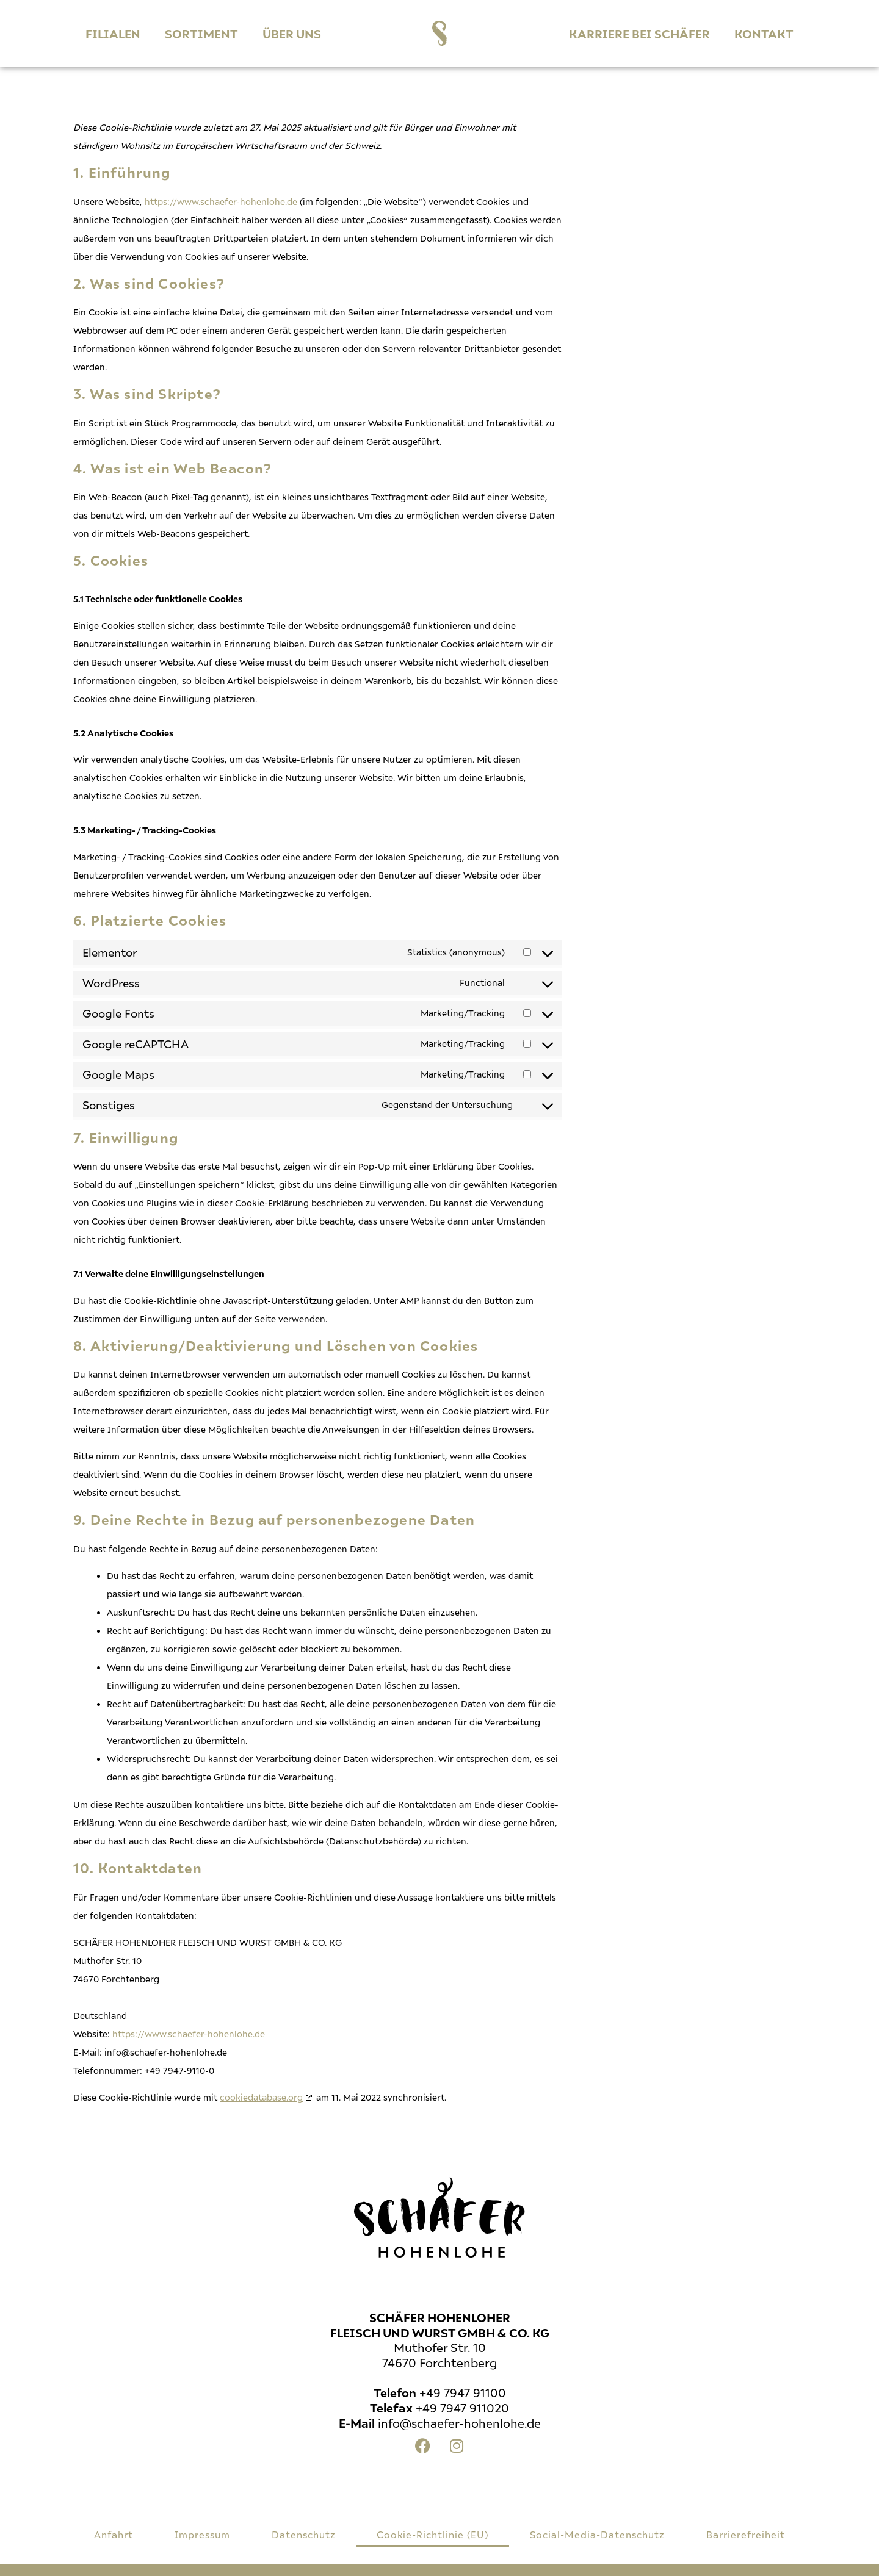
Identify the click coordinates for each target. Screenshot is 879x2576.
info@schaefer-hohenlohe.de (459, 2423)
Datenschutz (304, 2534)
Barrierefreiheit (745, 2534)
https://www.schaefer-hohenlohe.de (221, 201)
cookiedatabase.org (261, 2097)
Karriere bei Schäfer (639, 33)
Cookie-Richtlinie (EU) (432, 2534)
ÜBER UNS (291, 33)
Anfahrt (113, 2534)
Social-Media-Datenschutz (597, 2534)
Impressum (202, 2534)
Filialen (112, 33)
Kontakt (764, 33)
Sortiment (201, 33)
